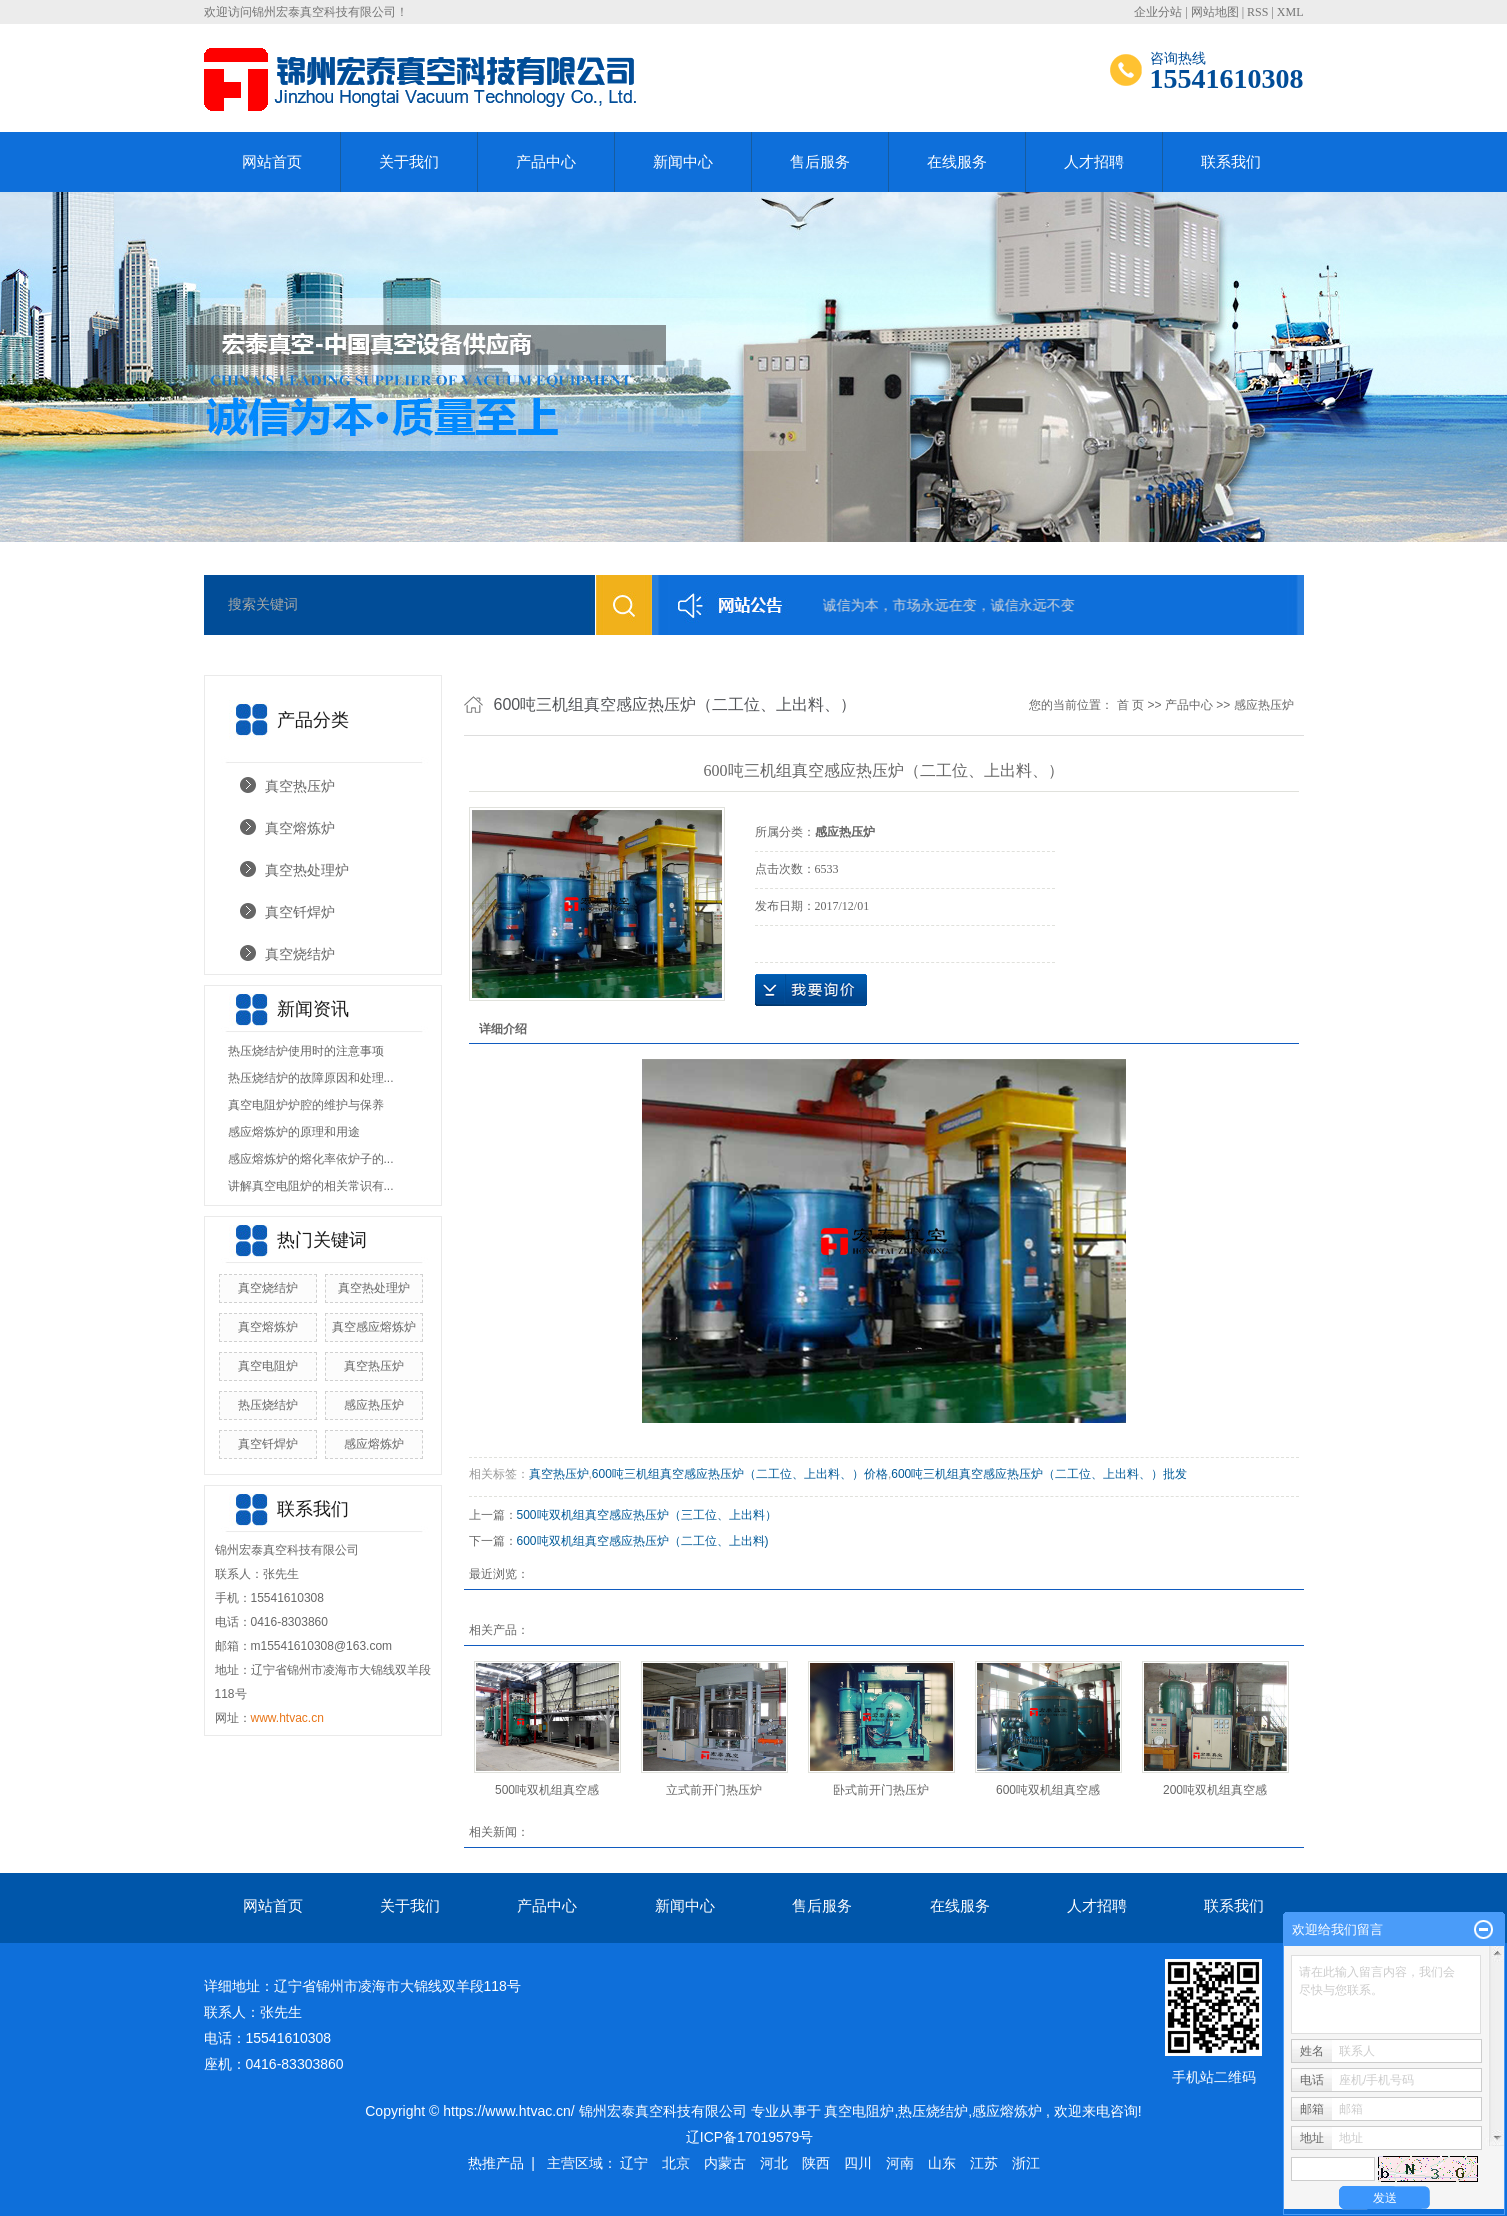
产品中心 (546, 161)
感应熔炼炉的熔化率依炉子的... (311, 1159)
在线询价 (811, 990)
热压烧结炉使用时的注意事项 (306, 1051)
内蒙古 (725, 2163)
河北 (774, 2163)
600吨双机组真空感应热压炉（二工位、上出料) (643, 1541)
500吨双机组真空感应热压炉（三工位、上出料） (647, 1515)
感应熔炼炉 (374, 1444)
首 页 (1130, 705)
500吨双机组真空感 (547, 1790)
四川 (858, 2163)
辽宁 (634, 2163)
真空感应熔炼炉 (374, 1327)
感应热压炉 (374, 1405)
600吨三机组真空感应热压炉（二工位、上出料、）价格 (740, 1474)
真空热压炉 (300, 786)
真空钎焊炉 (300, 912)
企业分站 (1158, 12)
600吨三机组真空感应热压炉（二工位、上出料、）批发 (1039, 1474)
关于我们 (409, 161)
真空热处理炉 (307, 870)
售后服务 (820, 161)
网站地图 (1215, 12)
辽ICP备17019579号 (750, 2137)
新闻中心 (683, 161)
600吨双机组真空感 (1048, 1790)
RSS (1257, 12)
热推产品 (496, 2163)
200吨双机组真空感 (1215, 1790)
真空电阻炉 (268, 1366)
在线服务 (957, 161)
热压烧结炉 (268, 1405)
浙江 (1026, 2163)
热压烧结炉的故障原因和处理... (311, 1078)
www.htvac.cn (287, 1718)
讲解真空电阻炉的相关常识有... (311, 1186)
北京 (676, 2163)
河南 (900, 2163)
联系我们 (1231, 161)
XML (1290, 12)
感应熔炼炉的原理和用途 (294, 1132)
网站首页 (272, 161)
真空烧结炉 (300, 954)
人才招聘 (1094, 161)
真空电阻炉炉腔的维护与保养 (306, 1105)
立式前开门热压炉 (714, 1790)
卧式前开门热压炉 (881, 1790)
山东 (942, 2163)
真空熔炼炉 (300, 828)
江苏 (984, 2163)
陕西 (816, 2163)
